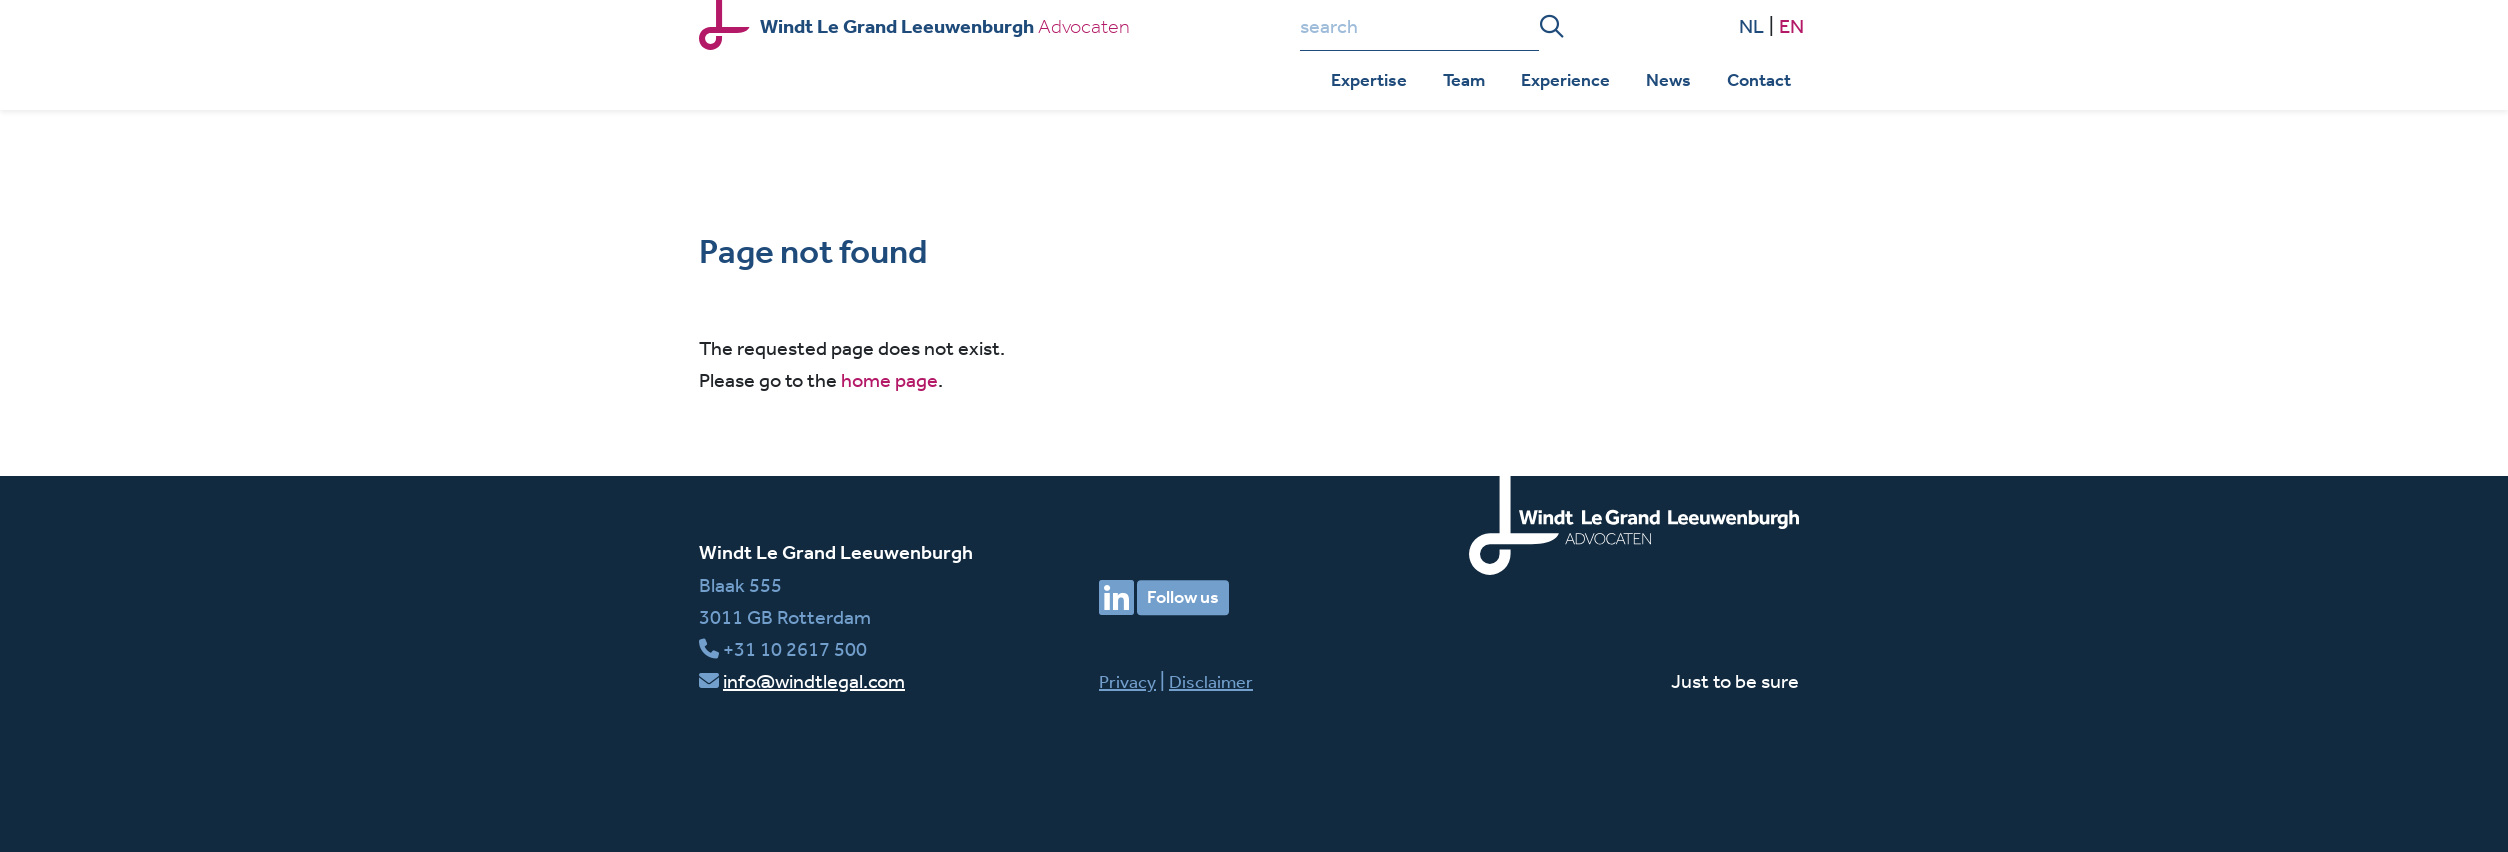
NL (1751, 25)
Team (1464, 80)
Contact (1759, 80)
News (1668, 80)
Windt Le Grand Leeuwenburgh (836, 552)
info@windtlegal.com (814, 680)
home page (889, 379)
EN (1791, 25)
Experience (1565, 80)
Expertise (1369, 80)
